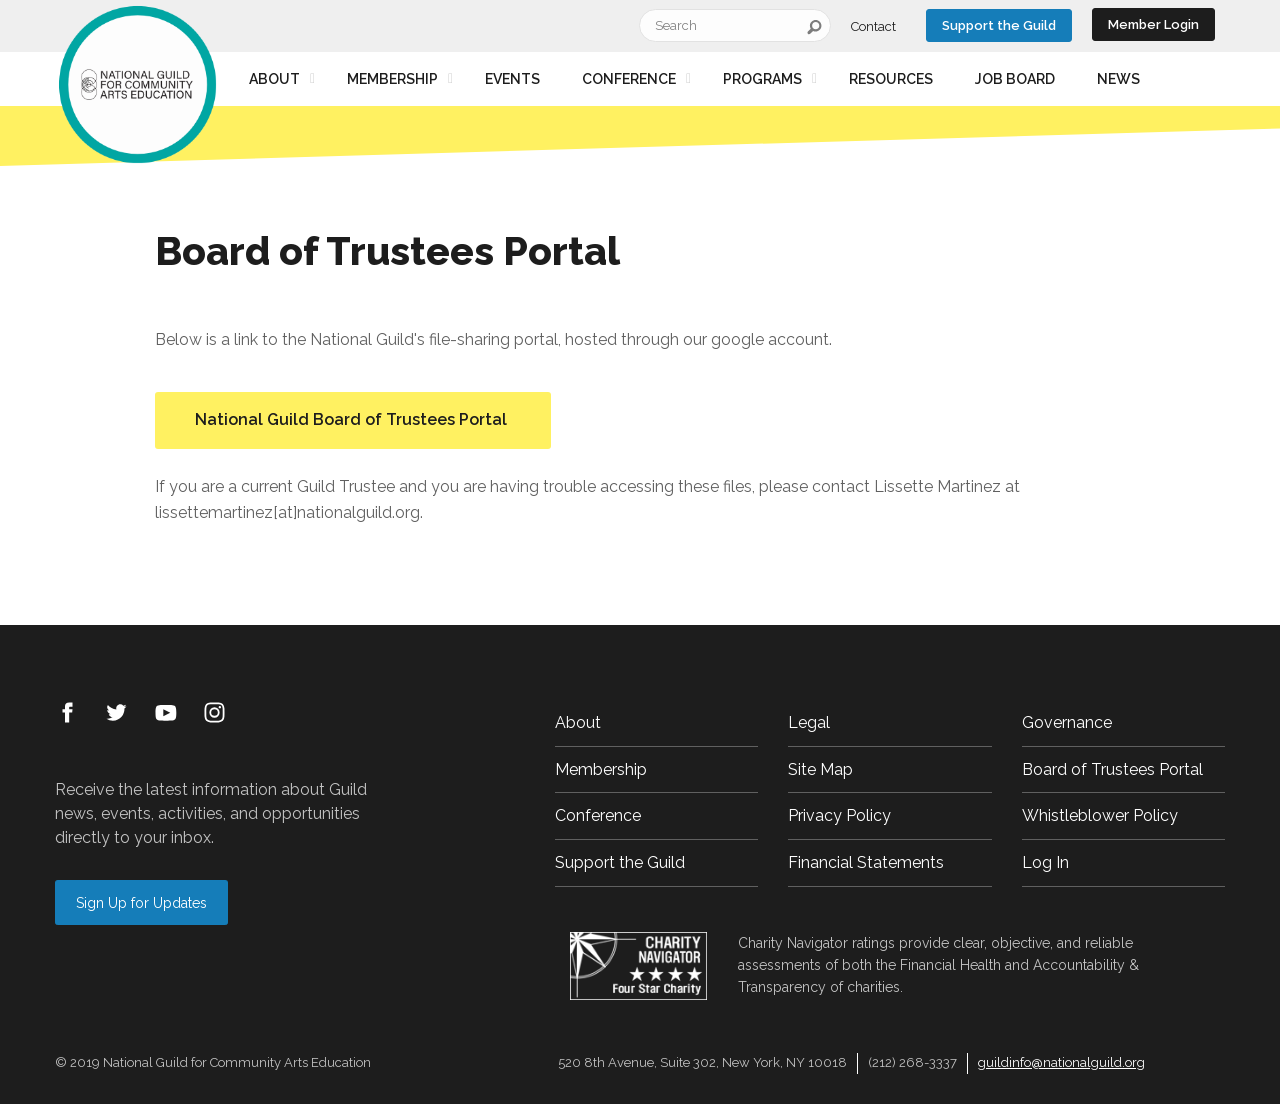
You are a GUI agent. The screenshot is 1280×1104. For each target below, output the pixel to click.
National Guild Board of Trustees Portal (353, 419)
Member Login (1153, 24)
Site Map (820, 769)
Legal (809, 722)
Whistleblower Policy (1100, 815)
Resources (891, 79)
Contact (873, 26)
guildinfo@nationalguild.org (1061, 1062)
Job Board (1015, 79)
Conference (629, 79)
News (1118, 79)
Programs (762, 79)
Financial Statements (866, 862)
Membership (392, 79)
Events (512, 79)
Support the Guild (999, 25)
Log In (1045, 862)
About (274, 79)
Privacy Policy (839, 815)
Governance (1067, 722)
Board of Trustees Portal (1112, 769)
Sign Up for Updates (141, 903)
